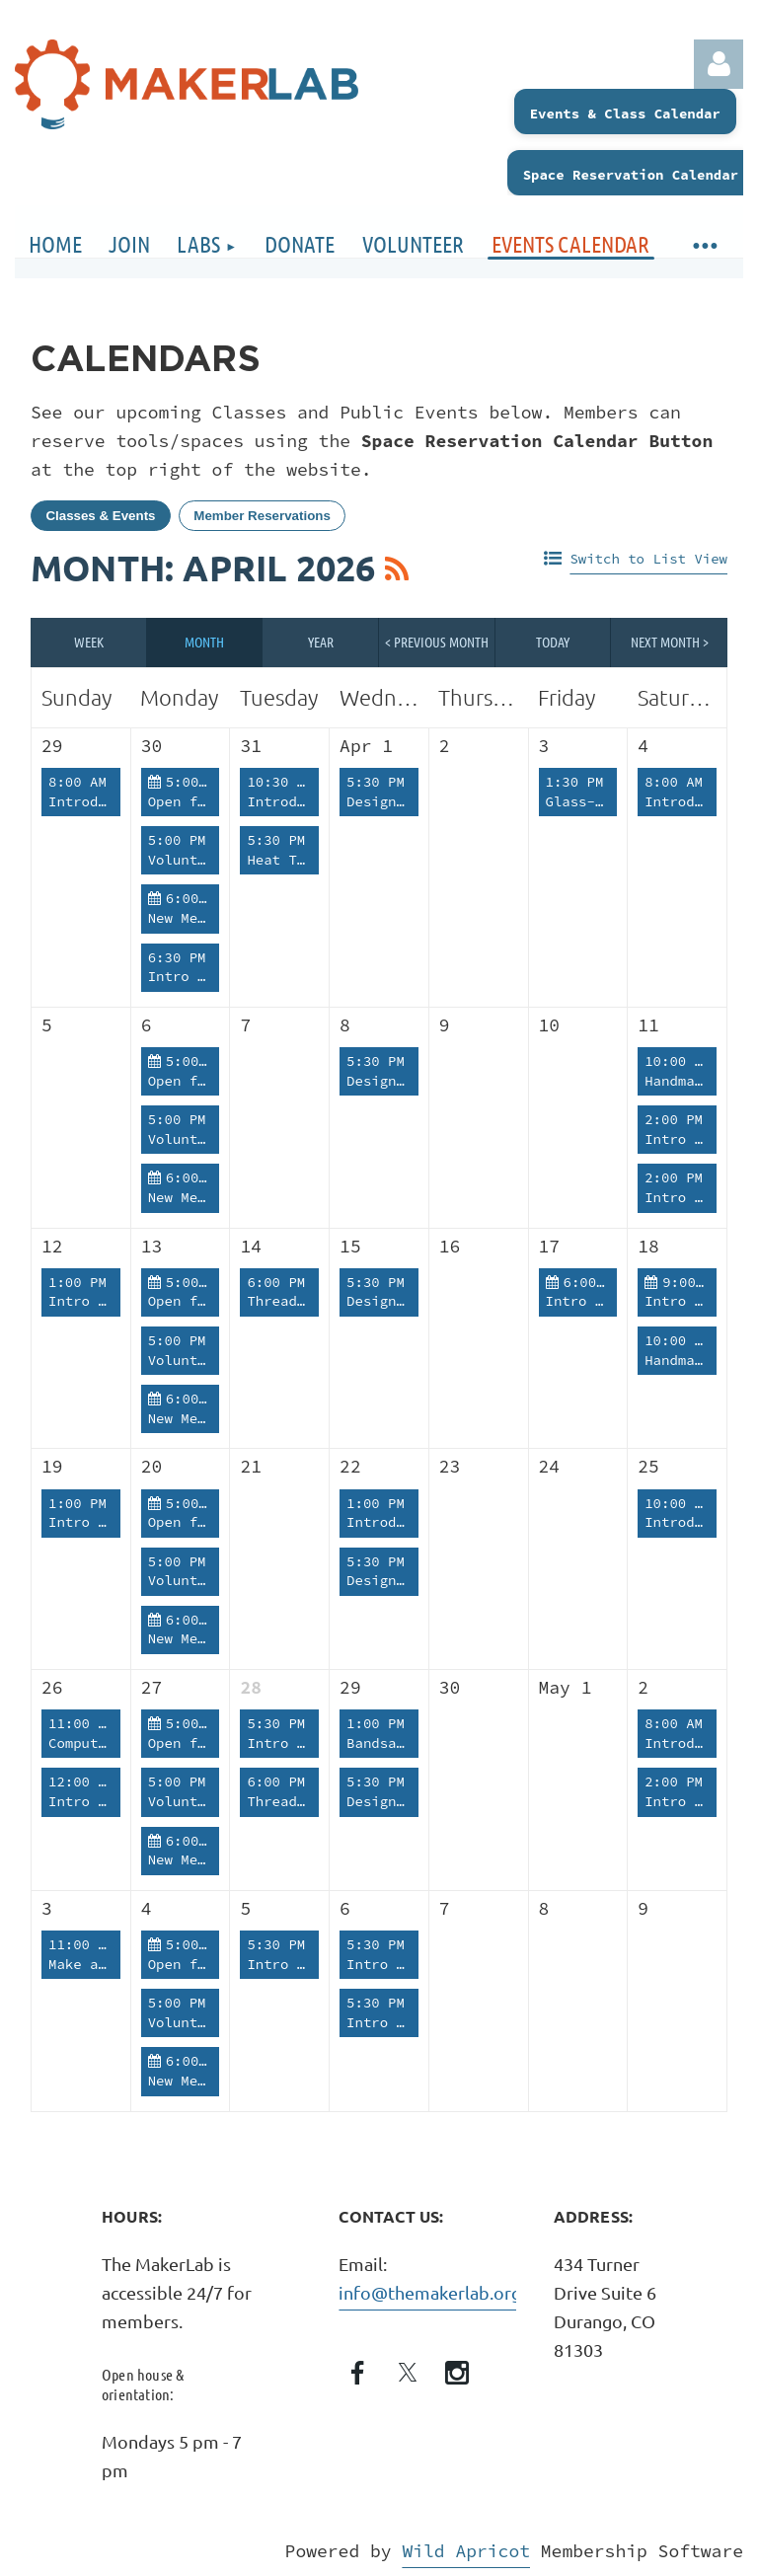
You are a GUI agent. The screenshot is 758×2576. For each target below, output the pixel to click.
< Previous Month (437, 641)
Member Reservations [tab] (262, 515)
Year (321, 641)
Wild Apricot (466, 2550)
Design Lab (387, 801)
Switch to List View (648, 559)
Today (552, 641)
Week (89, 641)
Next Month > (670, 641)
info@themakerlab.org (430, 2292)
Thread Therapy (305, 1301)
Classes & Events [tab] (100, 515)
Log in (718, 64)
